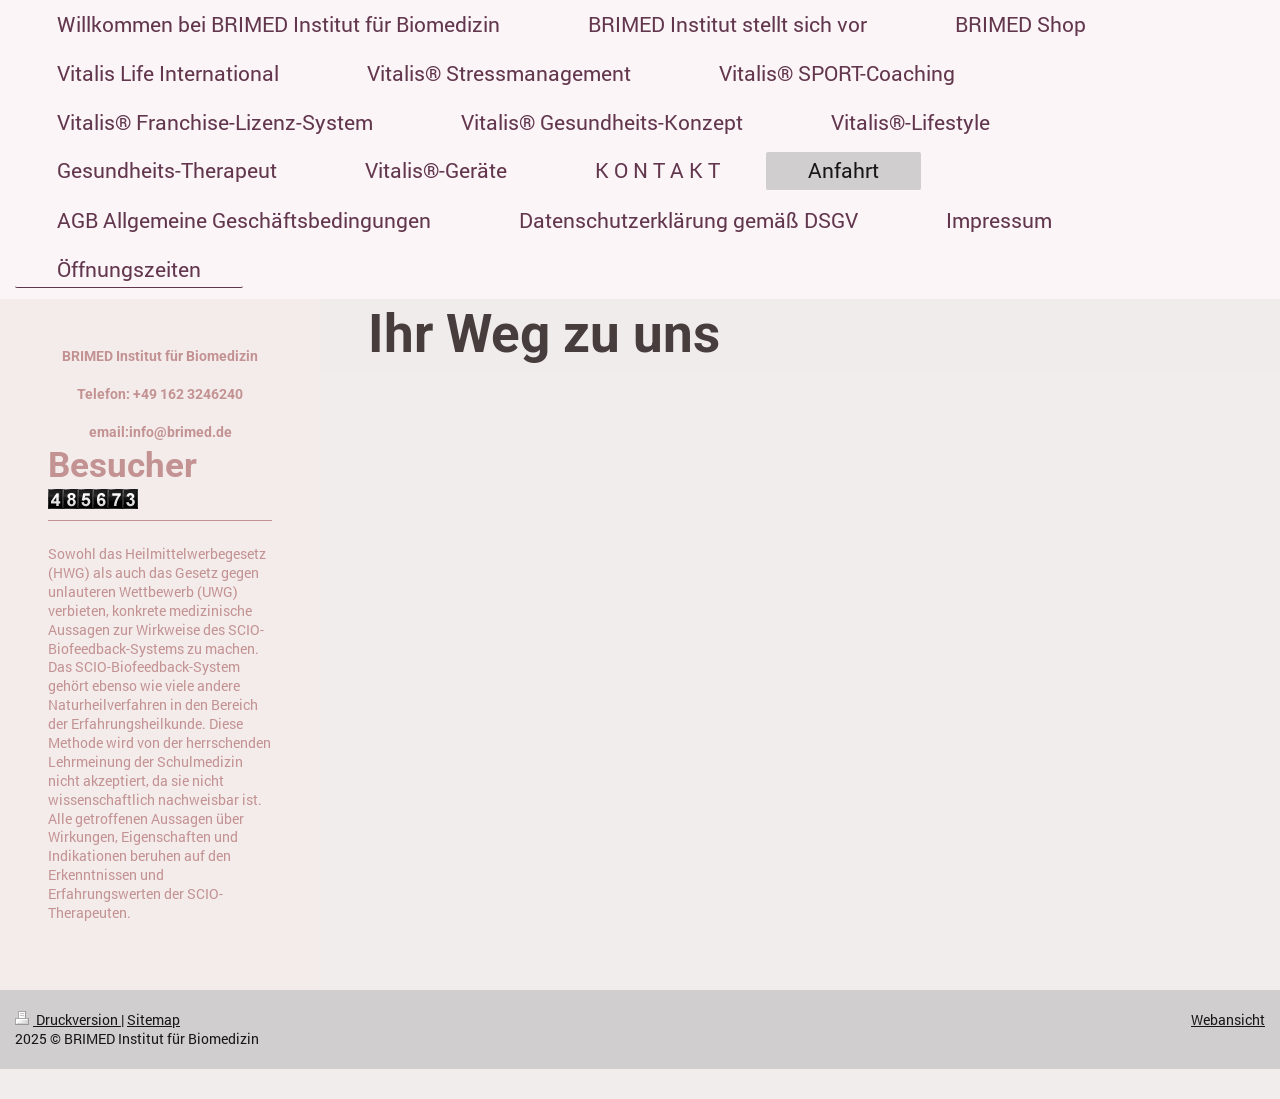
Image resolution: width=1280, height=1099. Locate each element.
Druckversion (68, 1019)
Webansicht (1228, 1019)
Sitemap (153, 1019)
